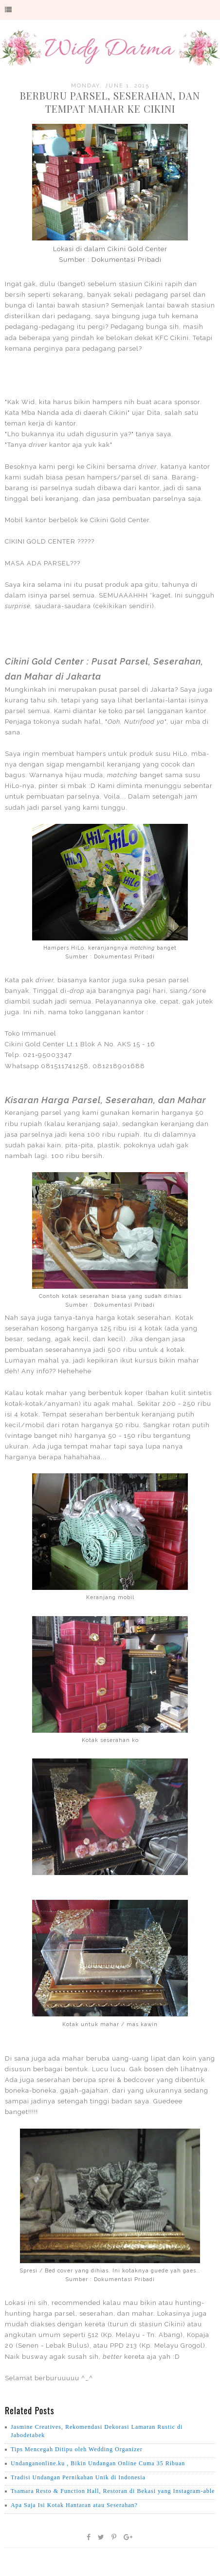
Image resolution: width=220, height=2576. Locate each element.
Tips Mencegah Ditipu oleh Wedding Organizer (77, 2449)
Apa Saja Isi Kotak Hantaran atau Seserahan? (74, 2505)
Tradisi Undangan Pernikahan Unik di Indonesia (78, 2477)
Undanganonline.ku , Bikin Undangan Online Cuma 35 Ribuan (98, 2463)
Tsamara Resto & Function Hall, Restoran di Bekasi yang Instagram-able (113, 2491)
